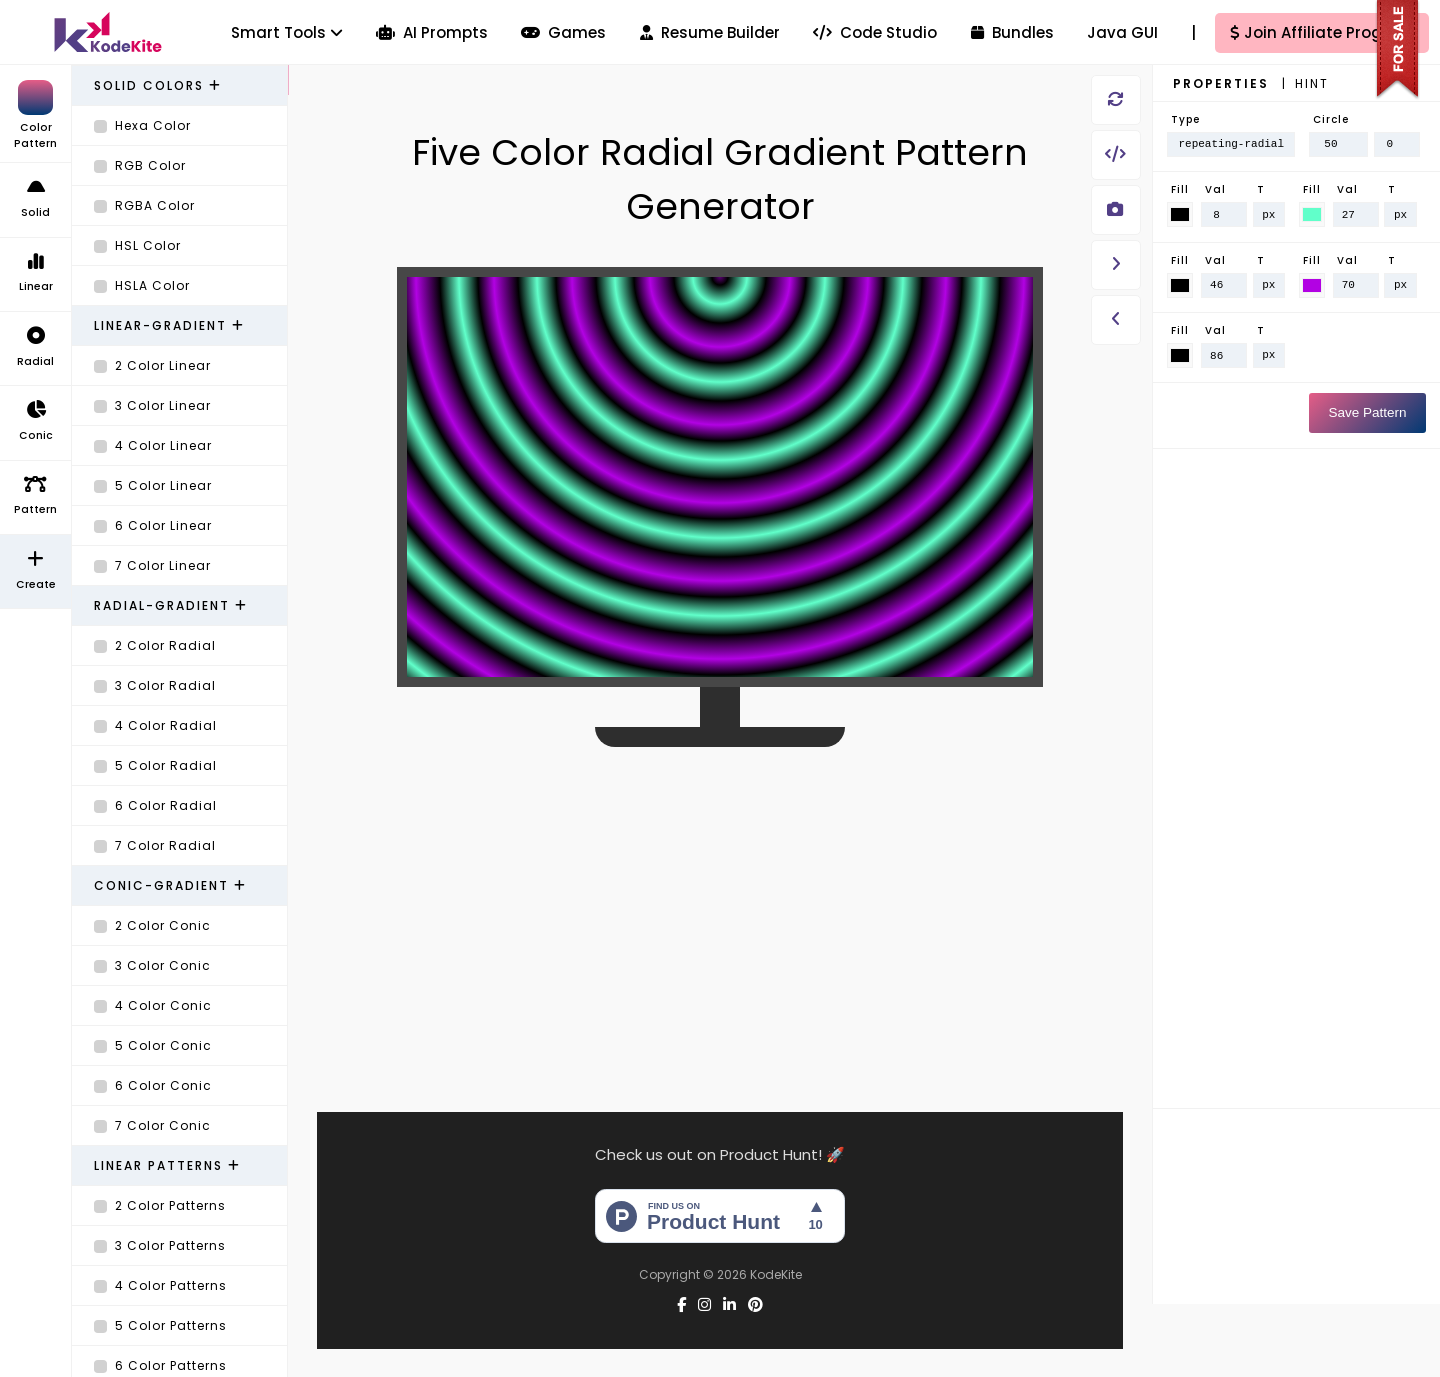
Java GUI (1122, 32)
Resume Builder (710, 32)
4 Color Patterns (160, 1285)
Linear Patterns (167, 1165)
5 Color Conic (153, 1045)
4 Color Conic (153, 1005)
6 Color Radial (155, 805)
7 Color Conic (152, 1125)
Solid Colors (158, 85)
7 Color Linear (152, 565)
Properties (1223, 83)
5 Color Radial (155, 765)
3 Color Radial (155, 685)
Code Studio (875, 32)
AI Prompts (432, 32)
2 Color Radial (155, 645)
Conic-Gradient (170, 885)
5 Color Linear (153, 485)
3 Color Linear (152, 405)
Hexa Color (142, 125)
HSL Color (137, 245)
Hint (1312, 83)
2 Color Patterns (160, 1205)
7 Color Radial (155, 845)
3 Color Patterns (160, 1245)
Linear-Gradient (169, 325)
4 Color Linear (153, 445)
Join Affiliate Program (1322, 32)
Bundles (1012, 32)
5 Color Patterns (160, 1325)
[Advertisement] (720, 909)
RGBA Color (144, 205)
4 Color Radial (155, 725)
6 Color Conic (153, 1085)
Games (563, 32)
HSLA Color (142, 285)
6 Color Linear (153, 525)
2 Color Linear (152, 365)
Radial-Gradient (171, 605)
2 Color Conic (152, 925)
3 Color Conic (152, 965)
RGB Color (140, 165)
